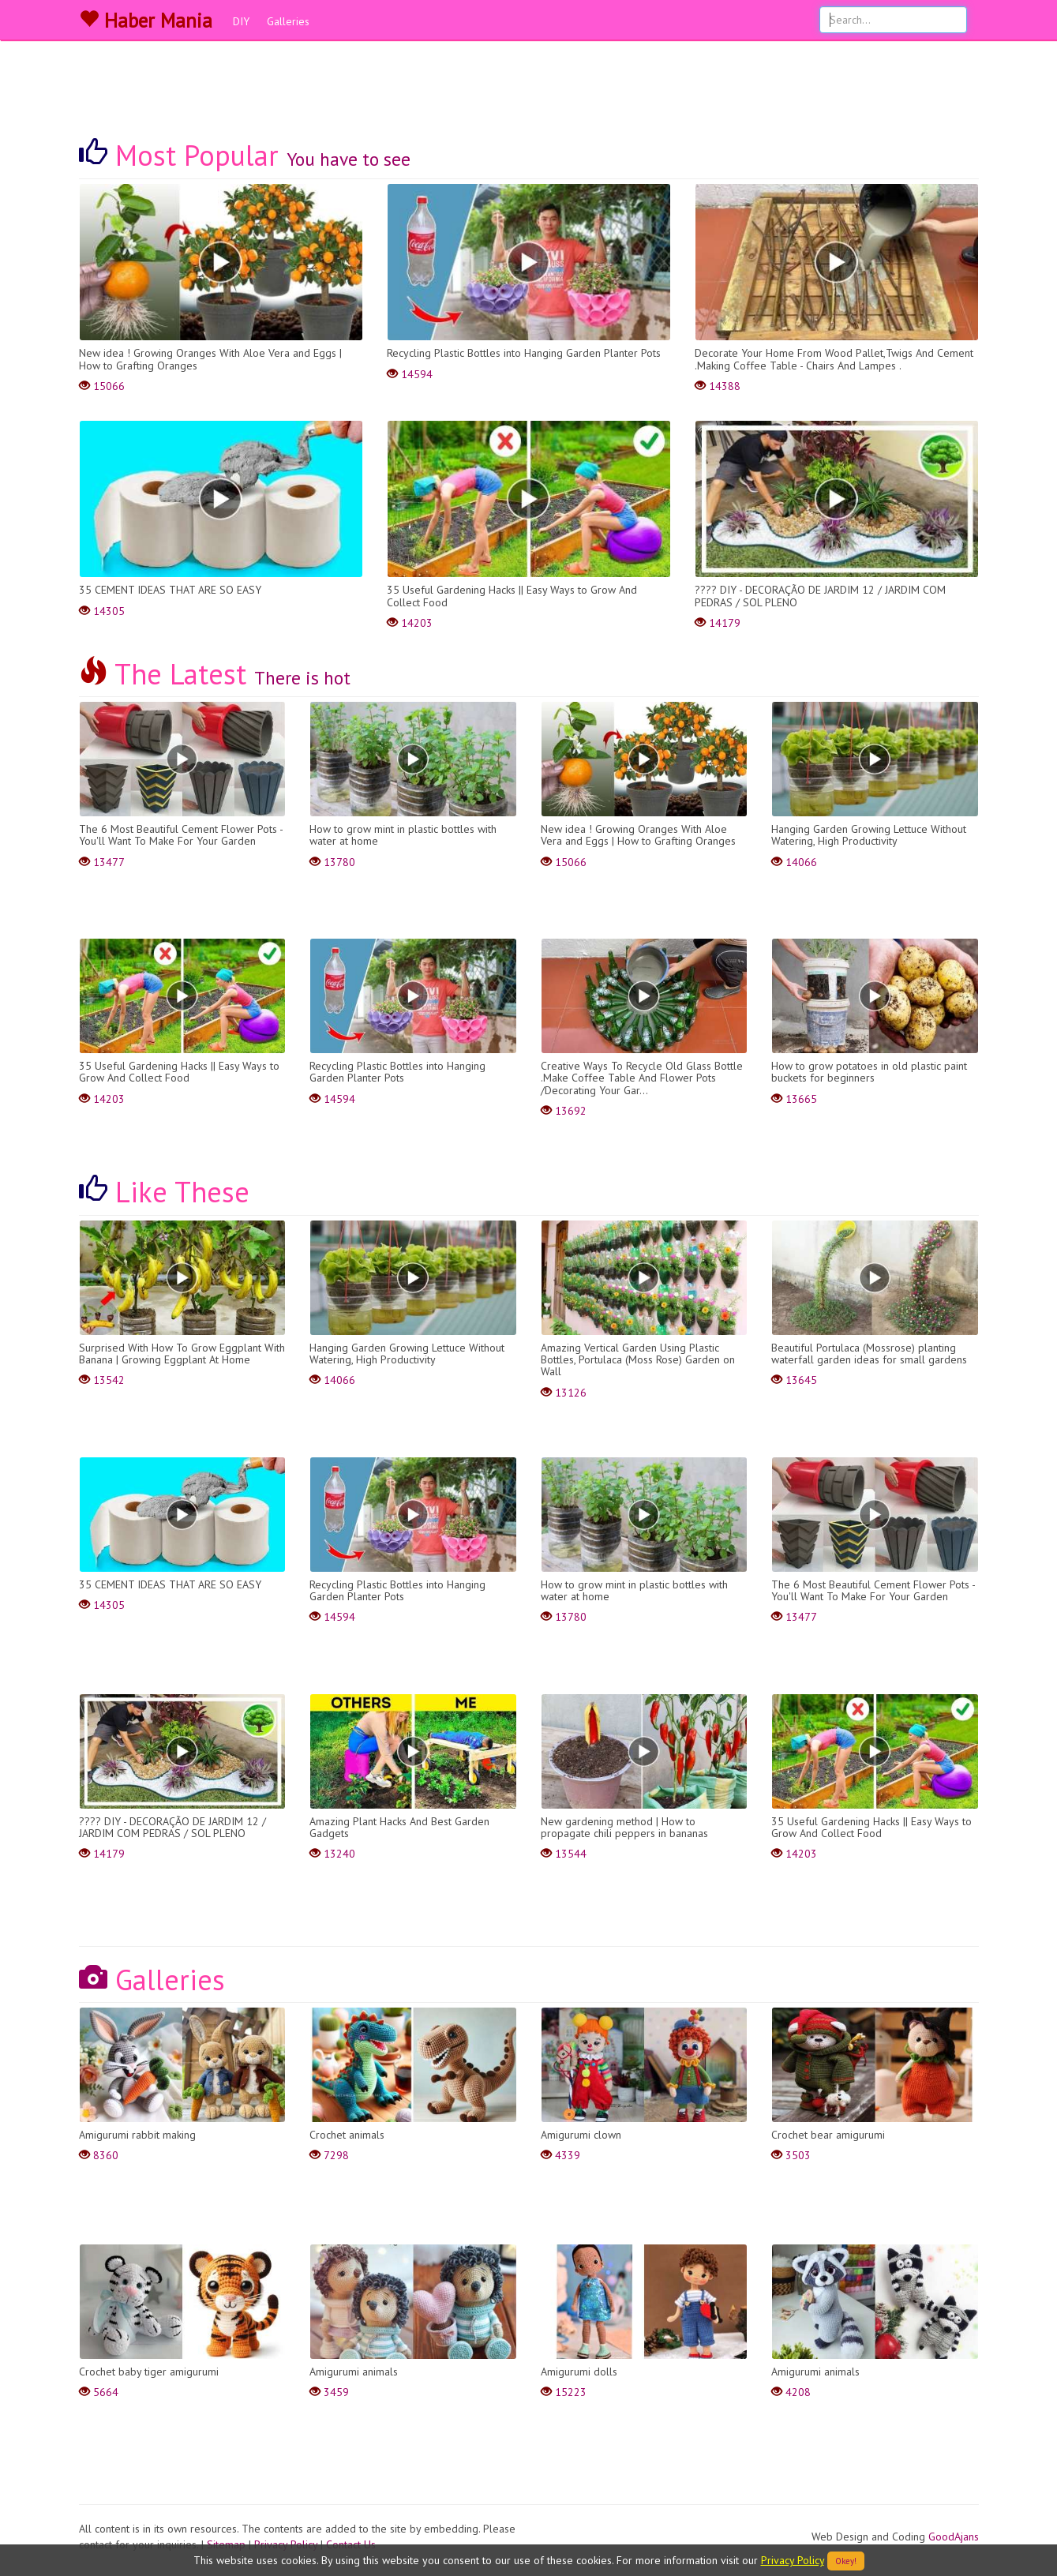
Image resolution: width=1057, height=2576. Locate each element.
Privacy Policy (792, 2560)
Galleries (288, 21)
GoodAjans (953, 2536)
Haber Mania (145, 20)
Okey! (845, 2561)
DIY (241, 21)
